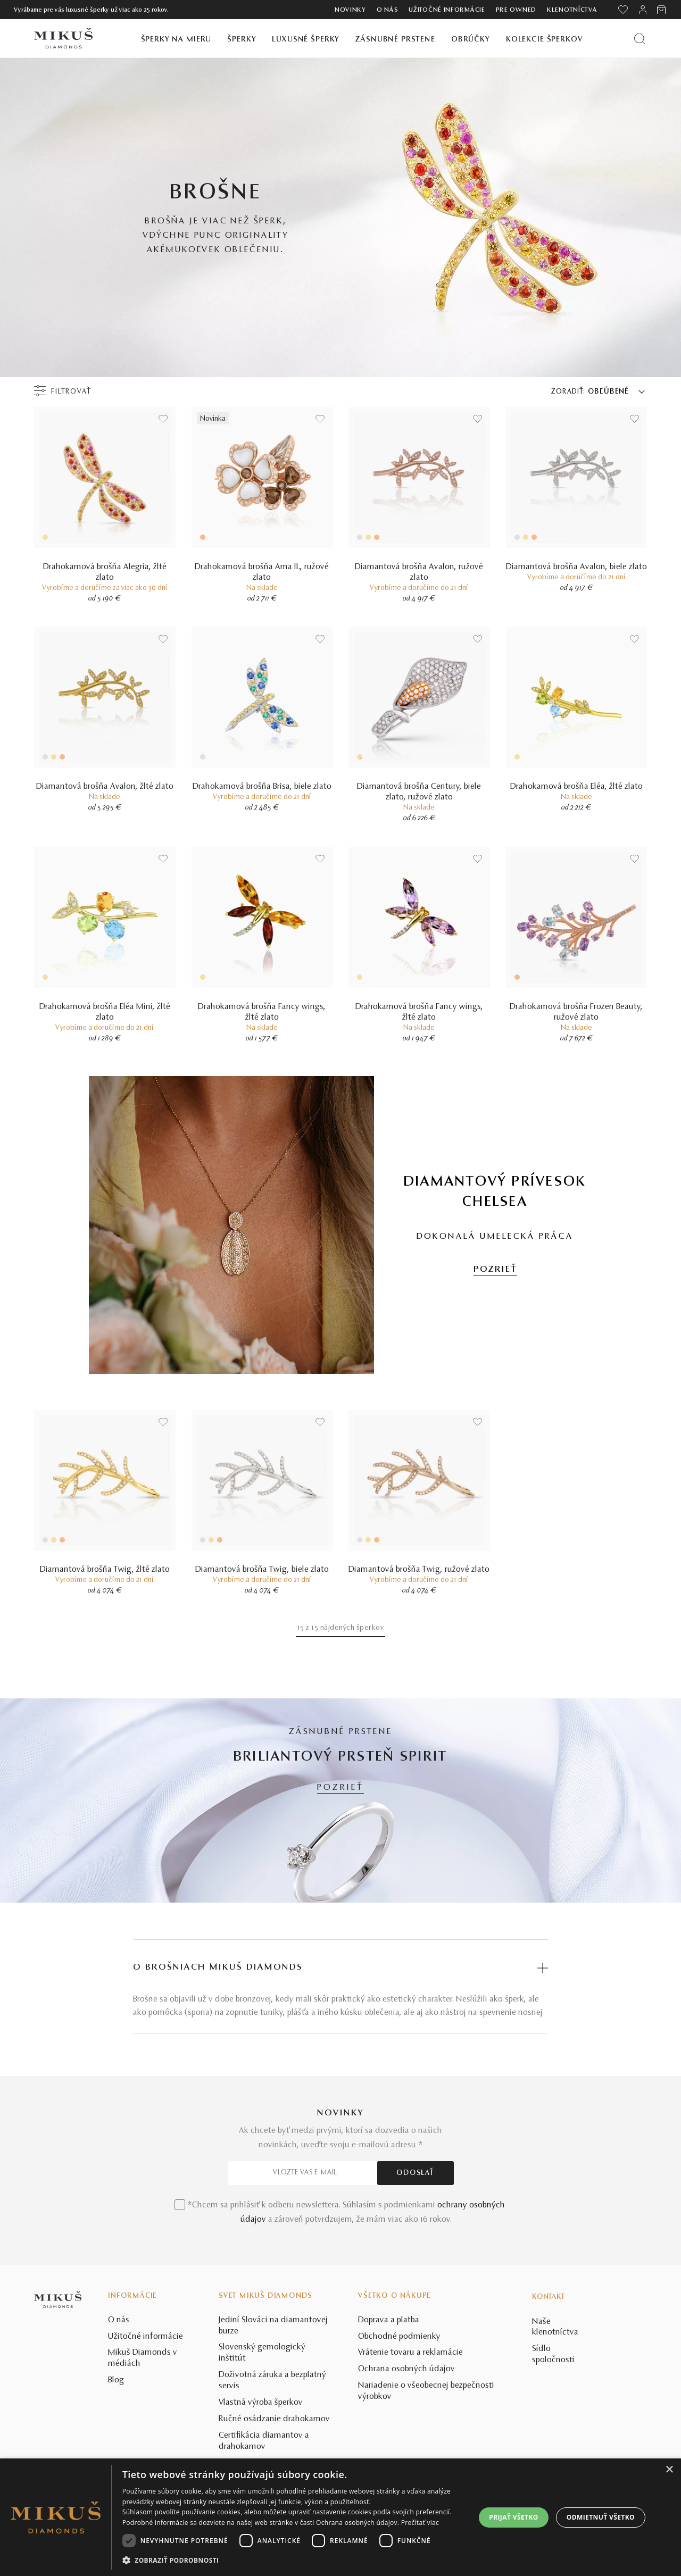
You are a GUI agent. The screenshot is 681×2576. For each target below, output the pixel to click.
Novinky (350, 10)
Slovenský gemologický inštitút (262, 2353)
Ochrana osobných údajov (406, 2369)
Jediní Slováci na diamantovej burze (273, 2326)
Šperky (241, 40)
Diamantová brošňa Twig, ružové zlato (418, 1569)
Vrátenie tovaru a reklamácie (410, 2352)
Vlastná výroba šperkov (261, 2402)
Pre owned (516, 10)
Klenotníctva (572, 10)
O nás (387, 10)
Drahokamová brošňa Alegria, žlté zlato (105, 572)
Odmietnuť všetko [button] (601, 2517)
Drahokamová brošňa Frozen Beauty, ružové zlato (576, 1012)
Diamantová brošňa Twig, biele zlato (262, 1569)
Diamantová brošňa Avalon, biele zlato (576, 567)
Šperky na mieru (176, 40)
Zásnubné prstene (395, 40)
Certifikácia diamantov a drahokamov (264, 2441)
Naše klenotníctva (555, 2327)
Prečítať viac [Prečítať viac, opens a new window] (420, 2522)
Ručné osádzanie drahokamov (274, 2419)
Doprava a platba (388, 2320)
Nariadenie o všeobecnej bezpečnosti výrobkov (426, 2391)
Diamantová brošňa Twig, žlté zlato (105, 1569)
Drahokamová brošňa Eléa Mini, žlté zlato (104, 1012)
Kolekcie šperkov (544, 40)
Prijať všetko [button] (513, 2517)
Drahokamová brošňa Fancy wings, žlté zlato (262, 1012)
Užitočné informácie (447, 10)
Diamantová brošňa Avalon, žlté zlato (104, 786)
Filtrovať (71, 392)
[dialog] (340, 2517)
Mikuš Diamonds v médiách (142, 2358)
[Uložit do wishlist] (163, 419)
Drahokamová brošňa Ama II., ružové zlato (262, 572)
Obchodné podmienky (399, 2336)
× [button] (669, 2470)
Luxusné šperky (305, 40)
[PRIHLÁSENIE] (642, 9)
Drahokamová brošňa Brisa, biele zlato (262, 786)
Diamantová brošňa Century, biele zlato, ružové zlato (419, 792)
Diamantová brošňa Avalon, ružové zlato (419, 572)
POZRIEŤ (495, 1269)
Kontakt (548, 2297)
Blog (116, 2380)
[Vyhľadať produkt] (640, 38)
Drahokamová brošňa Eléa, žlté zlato (576, 786)
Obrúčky (470, 40)
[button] (293, 2560)
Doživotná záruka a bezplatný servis (272, 2380)
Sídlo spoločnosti (553, 2354)
